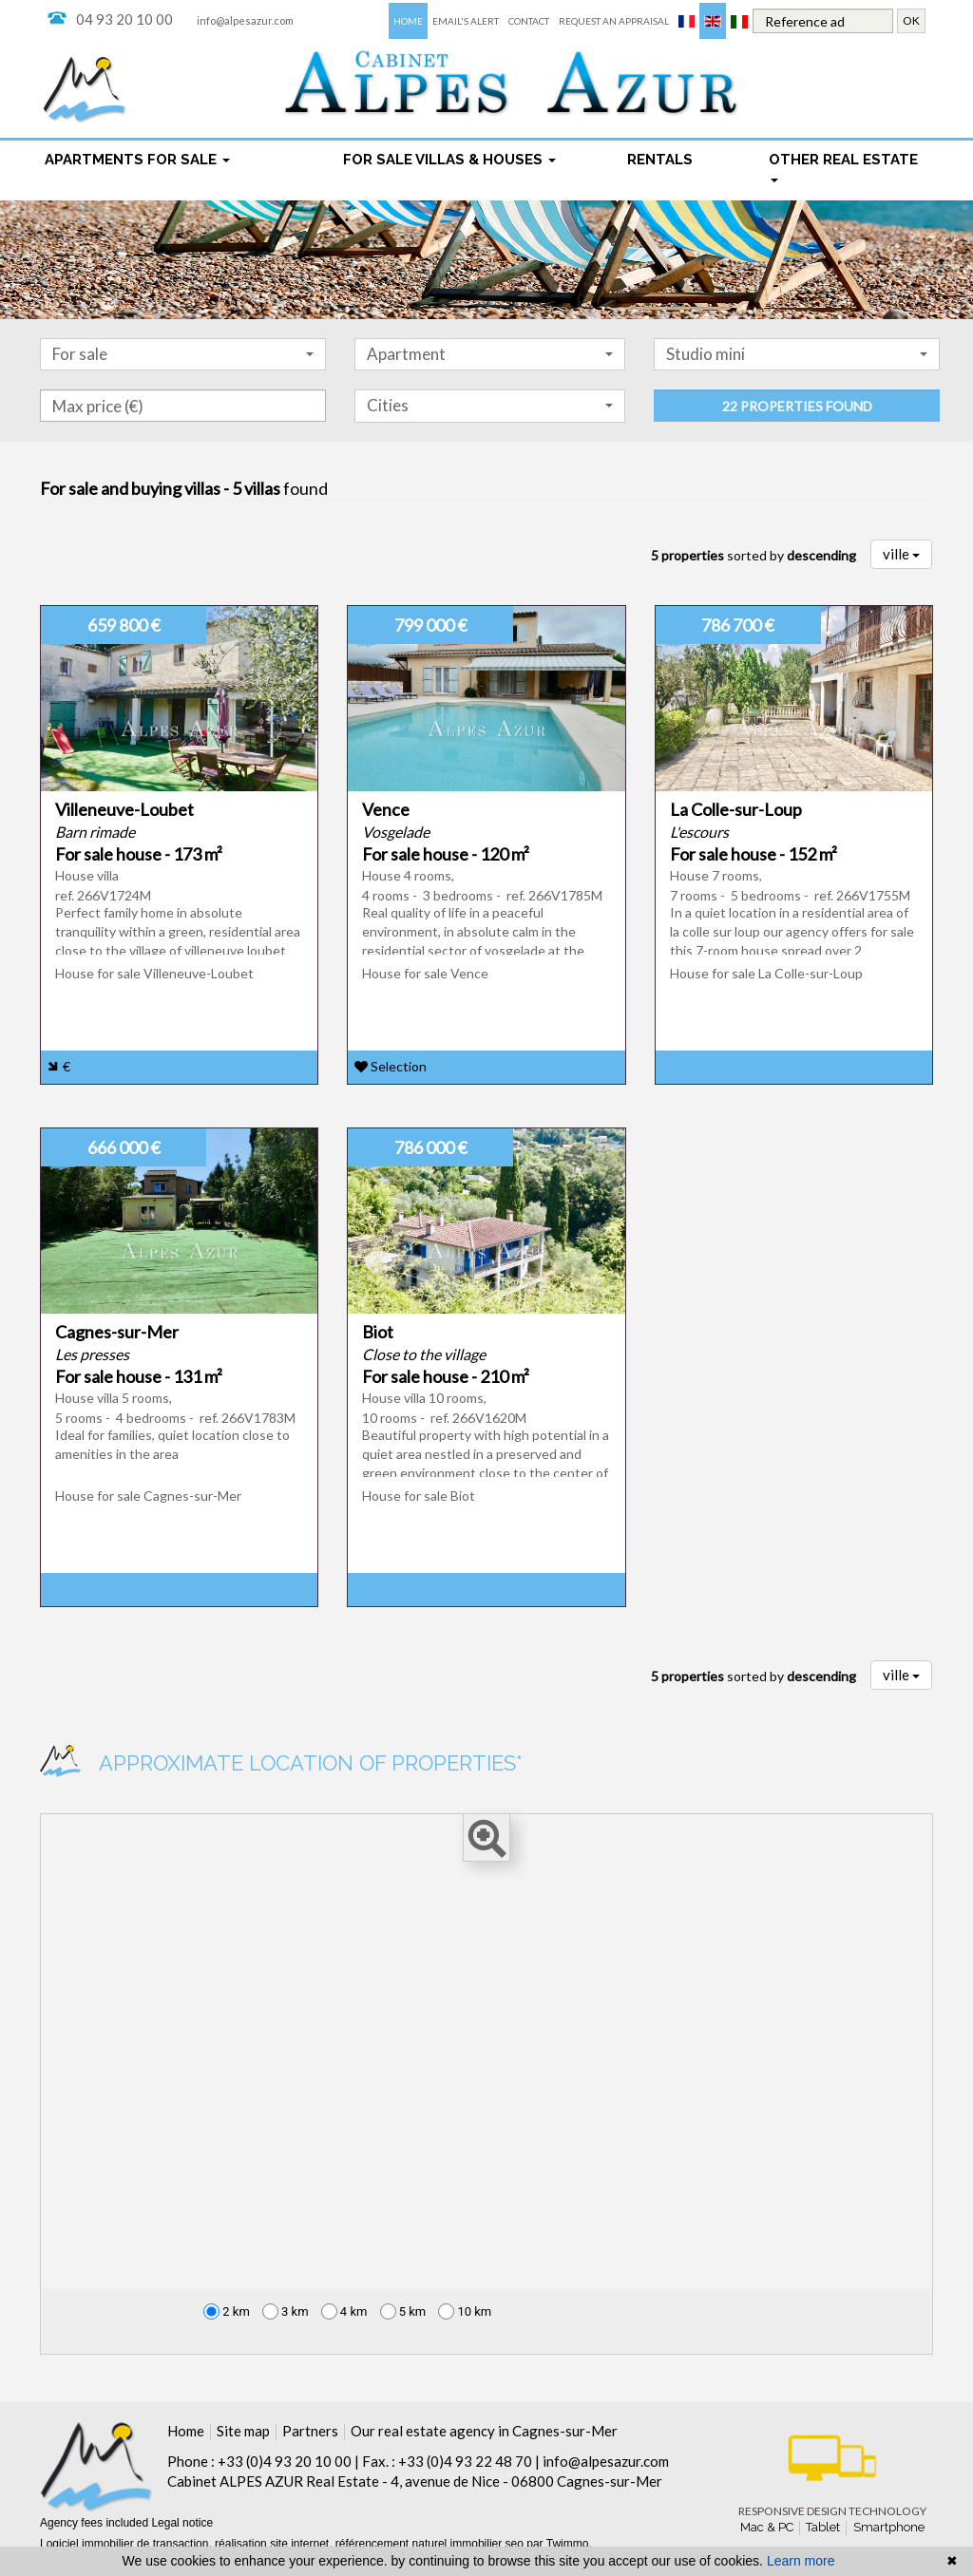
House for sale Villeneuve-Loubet (154, 973)
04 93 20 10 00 (124, 19)
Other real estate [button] (843, 167)
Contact (528, 21)
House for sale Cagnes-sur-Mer (148, 1495)
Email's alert (465, 21)
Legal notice (182, 2522)
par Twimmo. (558, 2543)
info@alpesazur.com (245, 20)
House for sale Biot (418, 1495)
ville (901, 553)
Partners (310, 2430)
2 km (226, 2311)
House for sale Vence (425, 973)
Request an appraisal (614, 21)
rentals (660, 159)
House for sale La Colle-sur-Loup (766, 973)
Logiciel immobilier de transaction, (127, 2543)
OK (911, 20)
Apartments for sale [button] (137, 159)
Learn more (801, 2560)
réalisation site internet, (275, 2543)
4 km (344, 2311)
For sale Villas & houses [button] (449, 159)
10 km (464, 2311)
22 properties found (797, 406)
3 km (285, 2311)
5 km (403, 2311)
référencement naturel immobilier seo (430, 2543)
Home (408, 21)
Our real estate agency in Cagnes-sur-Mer (484, 2430)
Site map (243, 2430)
